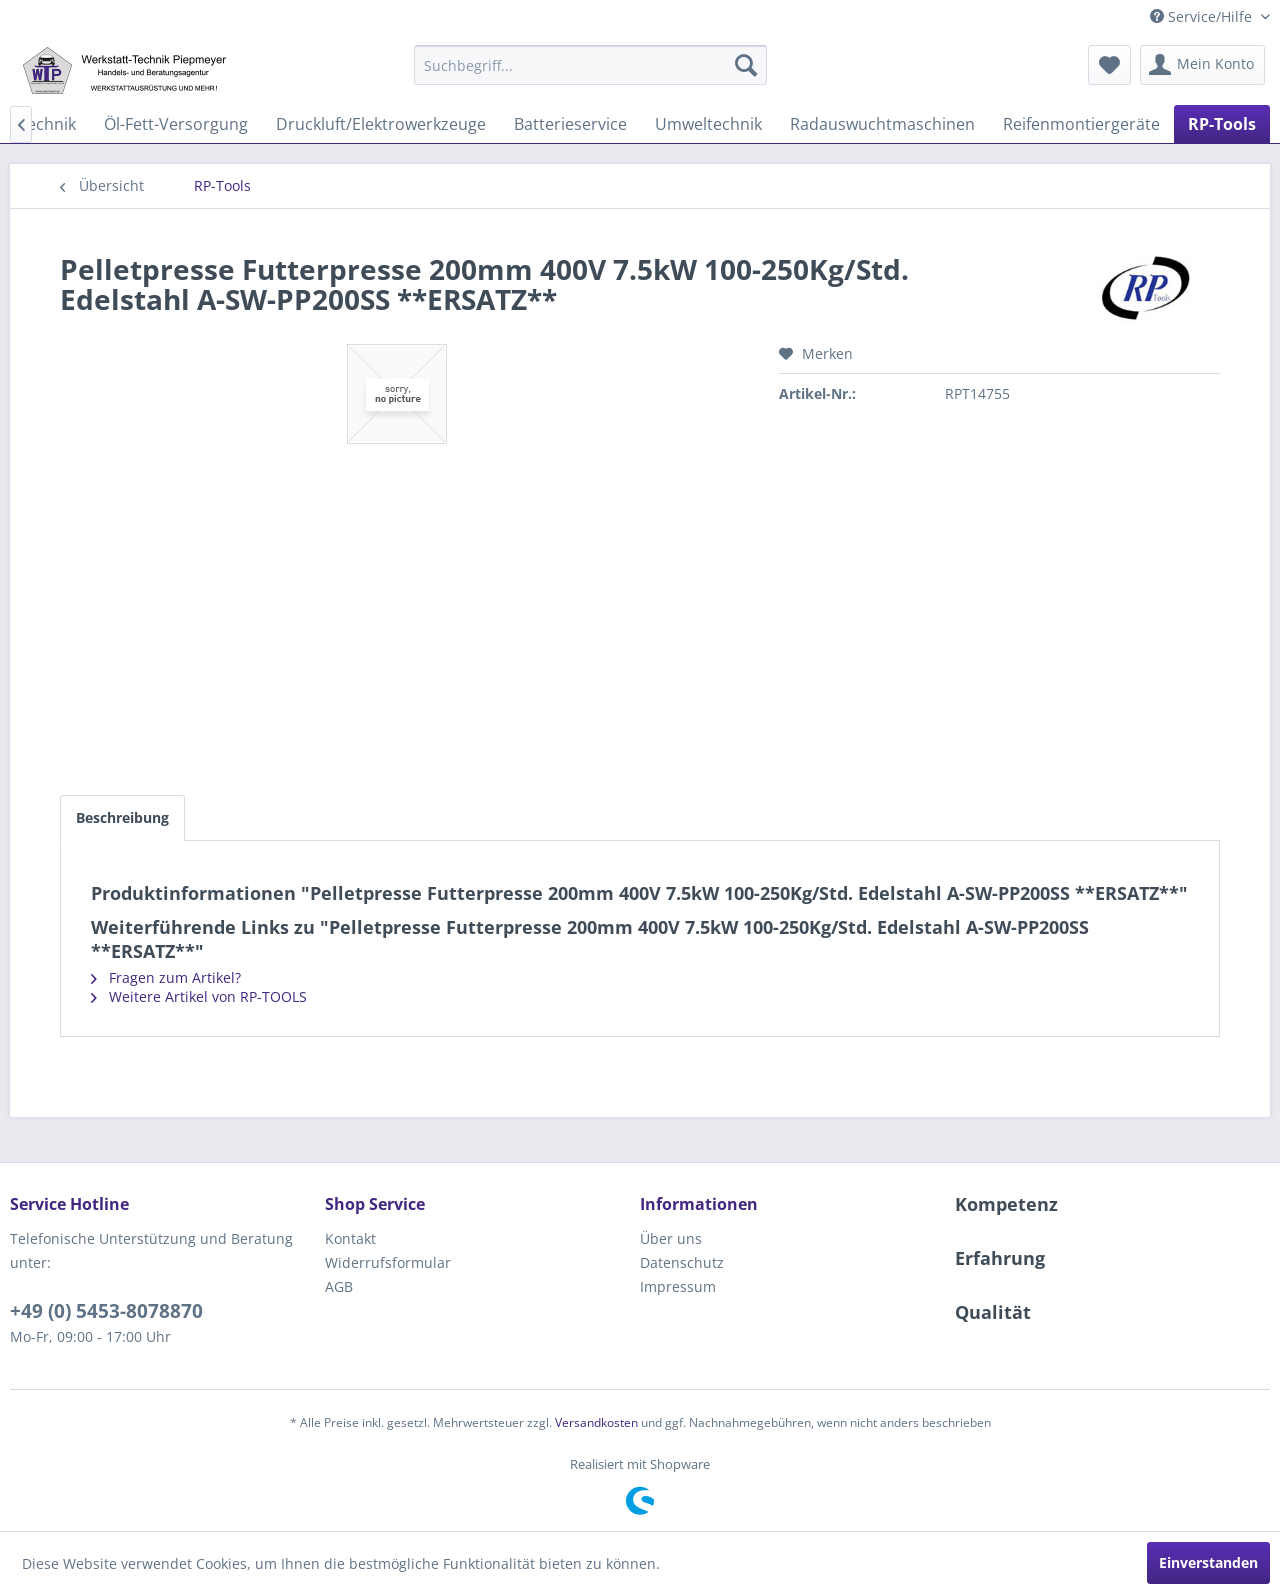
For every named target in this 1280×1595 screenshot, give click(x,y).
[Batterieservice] (570, 124)
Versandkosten (596, 1422)
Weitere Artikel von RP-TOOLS (199, 996)
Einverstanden (1208, 1562)
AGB (339, 1286)
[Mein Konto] (1202, 65)
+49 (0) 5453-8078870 (106, 1311)
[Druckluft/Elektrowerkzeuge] (381, 124)
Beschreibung (122, 817)
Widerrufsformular (388, 1262)
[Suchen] (746, 65)
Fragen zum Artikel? (166, 977)
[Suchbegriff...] (590, 65)
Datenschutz (682, 1262)
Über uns (671, 1238)
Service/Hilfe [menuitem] (1203, 16)
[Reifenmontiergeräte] (1081, 124)
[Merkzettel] (1109, 65)
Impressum (678, 1286)
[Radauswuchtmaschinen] (882, 124)
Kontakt (350, 1238)
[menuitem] (590, 65)
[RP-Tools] (1222, 124)
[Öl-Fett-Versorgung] (176, 124)
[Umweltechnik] (708, 124)
